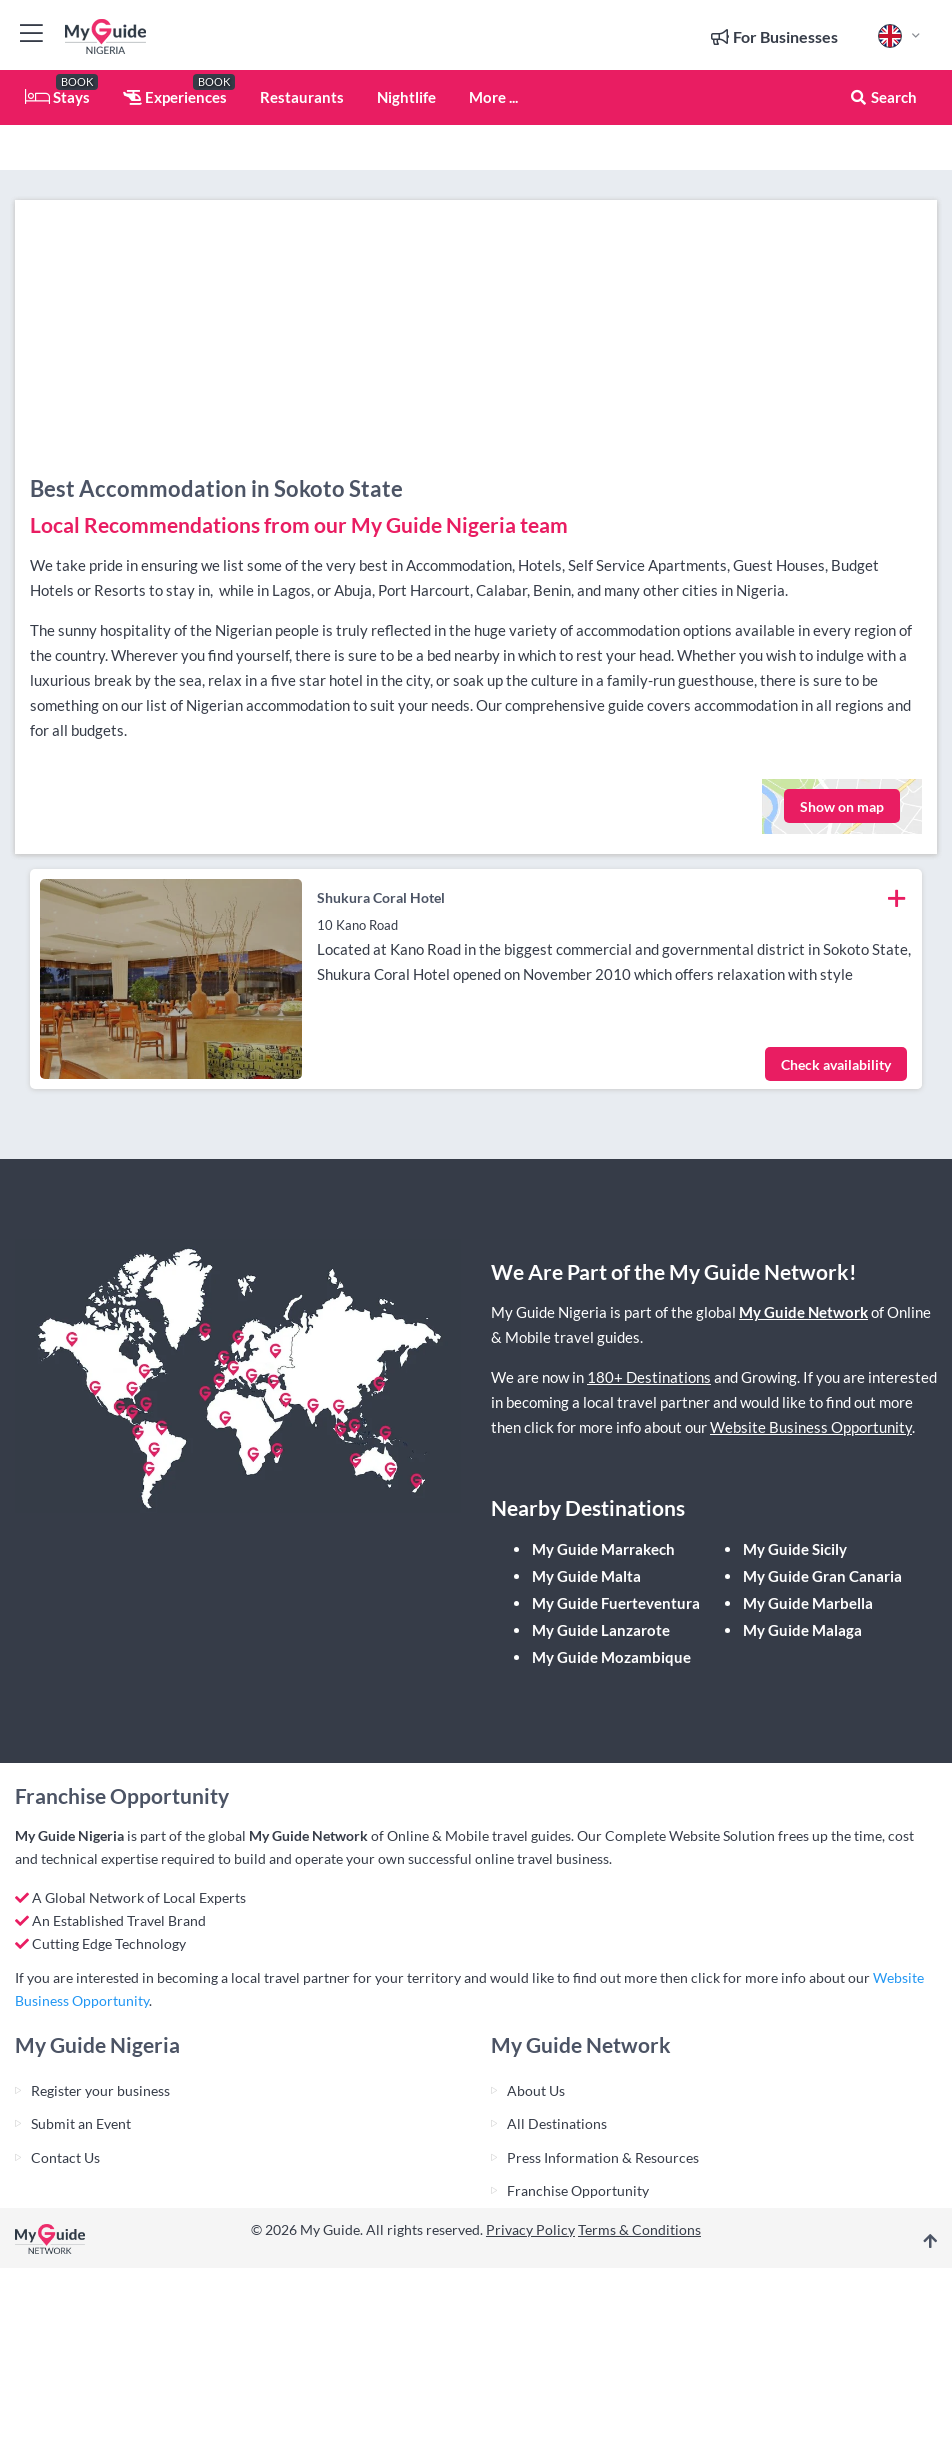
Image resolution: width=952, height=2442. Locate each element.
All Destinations (557, 2123)
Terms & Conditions (639, 2229)
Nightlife (406, 97)
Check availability (836, 1064)
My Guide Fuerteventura (616, 1603)
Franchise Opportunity (578, 2190)
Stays (57, 97)
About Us (536, 2090)
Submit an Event (81, 2123)
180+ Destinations (649, 1377)
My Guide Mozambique (611, 1657)
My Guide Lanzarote (601, 1630)
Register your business (100, 2090)
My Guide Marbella (808, 1603)
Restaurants (302, 97)
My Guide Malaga (802, 1630)
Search (883, 97)
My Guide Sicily (795, 1549)
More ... (493, 97)
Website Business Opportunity (811, 1427)
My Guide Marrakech (603, 1549)
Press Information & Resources (603, 2157)
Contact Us (65, 2157)
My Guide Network (803, 1312)
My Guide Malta (586, 1576)
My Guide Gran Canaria (822, 1576)
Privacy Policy (530, 2229)
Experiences (175, 97)
